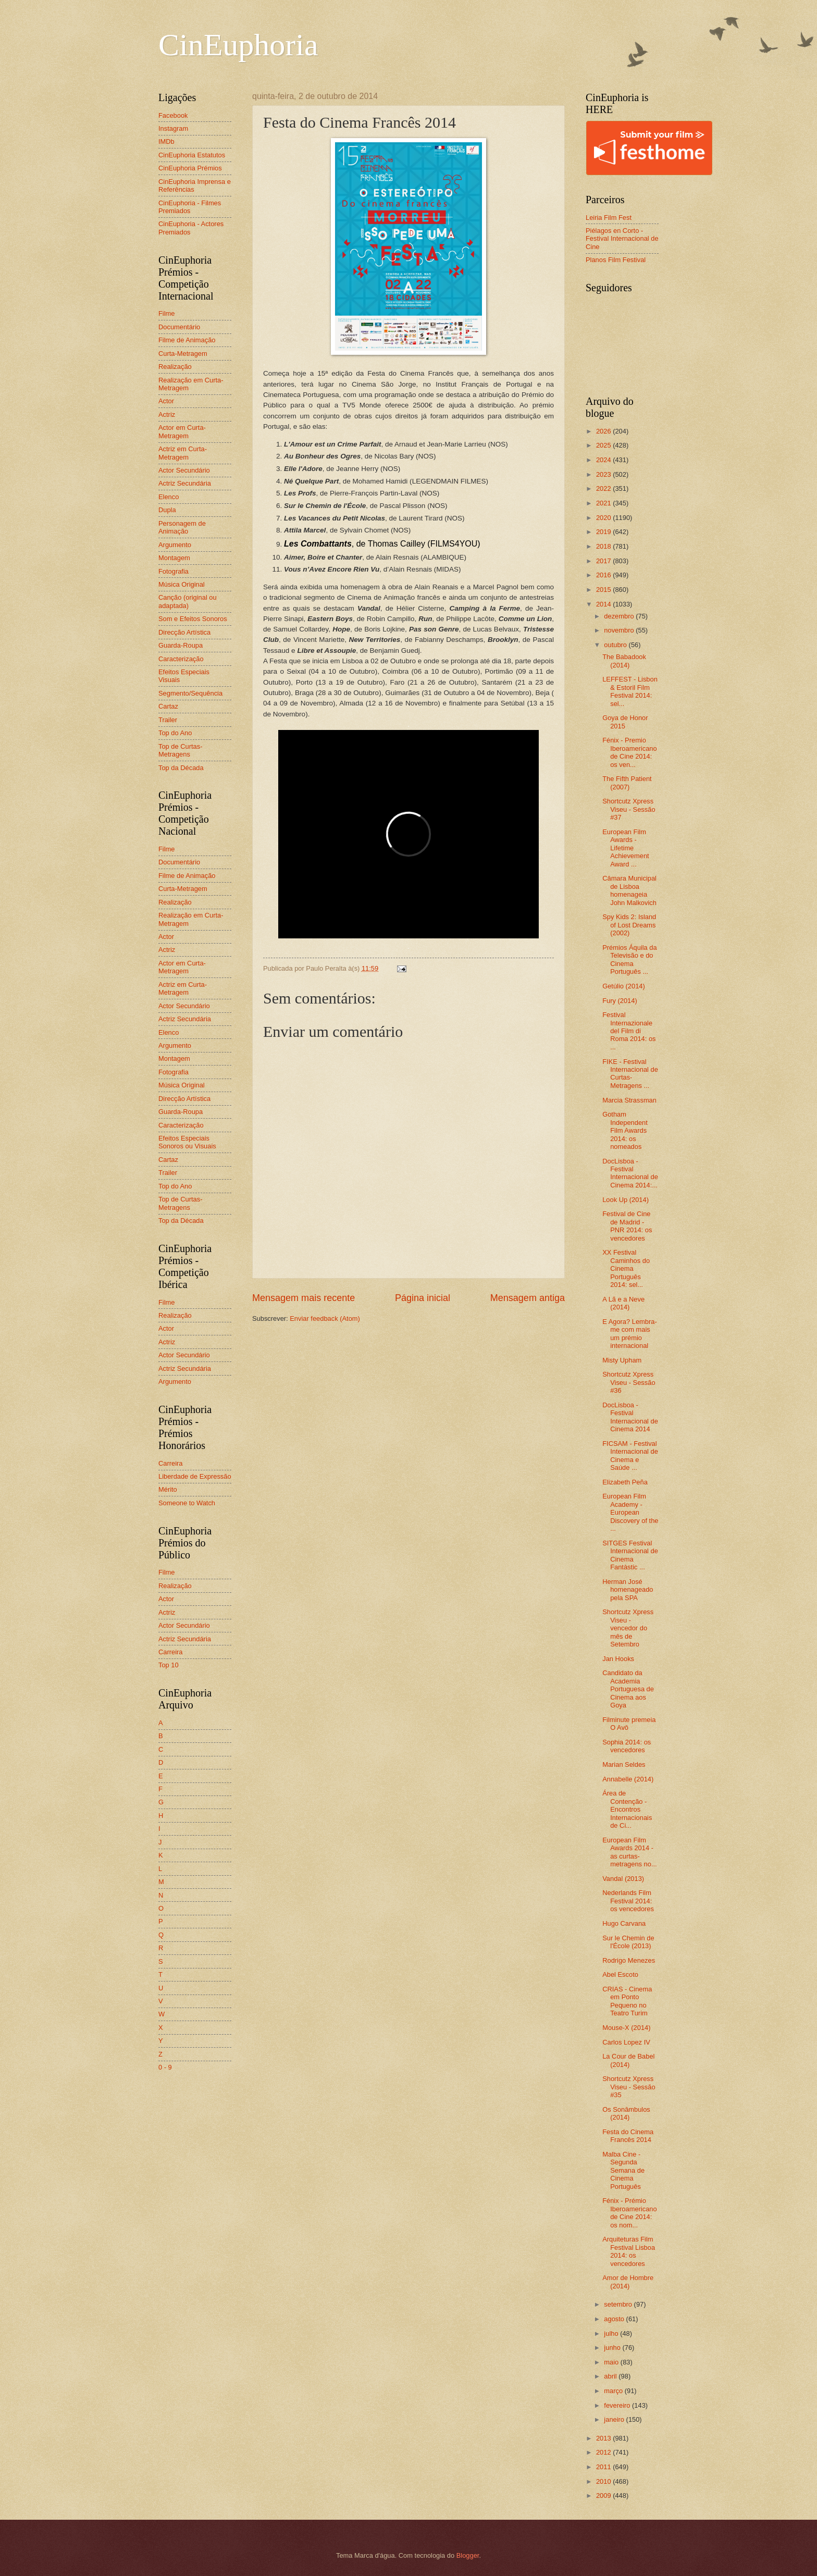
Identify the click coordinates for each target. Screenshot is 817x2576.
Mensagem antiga (527, 1298)
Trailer (167, 720)
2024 (604, 460)
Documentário (179, 327)
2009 (604, 2495)
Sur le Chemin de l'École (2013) (628, 1942)
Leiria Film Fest (609, 217)
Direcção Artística (184, 632)
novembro (620, 630)
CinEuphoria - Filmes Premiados (189, 207)
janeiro (615, 2419)
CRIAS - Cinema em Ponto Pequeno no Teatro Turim (627, 2001)
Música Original (181, 584)
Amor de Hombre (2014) (627, 2281)
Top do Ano (175, 733)
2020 (604, 518)
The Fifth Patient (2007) (626, 782)
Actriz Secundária (184, 483)
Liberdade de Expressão (194, 1476)
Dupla (167, 510)
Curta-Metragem (182, 353)
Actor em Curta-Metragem (182, 431)
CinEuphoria (238, 45)
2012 (604, 2452)
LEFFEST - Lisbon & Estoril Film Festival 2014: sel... (630, 691)
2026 (604, 431)
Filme (166, 313)
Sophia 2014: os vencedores (626, 1746)
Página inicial (422, 1298)
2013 (604, 2438)
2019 (604, 532)
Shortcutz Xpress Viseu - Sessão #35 (628, 2087)
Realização (175, 366)
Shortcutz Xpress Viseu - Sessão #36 (628, 1382)
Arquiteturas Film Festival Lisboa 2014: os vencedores (628, 2251)
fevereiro (618, 2405)
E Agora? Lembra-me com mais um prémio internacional (629, 1333)
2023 (604, 474)
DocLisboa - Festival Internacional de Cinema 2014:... (630, 1173)
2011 (604, 2467)
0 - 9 (165, 2067)
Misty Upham (621, 1360)
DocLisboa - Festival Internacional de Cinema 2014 (630, 1417)
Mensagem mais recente (303, 1298)
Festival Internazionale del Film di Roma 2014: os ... (628, 1031)
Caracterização (181, 659)
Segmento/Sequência (190, 693)
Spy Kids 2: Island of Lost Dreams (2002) (629, 925)
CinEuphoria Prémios (190, 168)
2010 (604, 2481)
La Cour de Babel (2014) (628, 2060)
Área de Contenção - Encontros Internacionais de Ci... (627, 1809)
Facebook (173, 115)
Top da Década (181, 768)
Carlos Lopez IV (626, 2042)
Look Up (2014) (625, 1200)
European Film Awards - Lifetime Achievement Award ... (625, 848)
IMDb (166, 141)
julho (612, 2333)
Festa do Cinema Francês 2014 (627, 2136)
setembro (619, 2304)
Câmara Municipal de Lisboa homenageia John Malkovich (629, 890)
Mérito (167, 1489)
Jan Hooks (618, 1659)
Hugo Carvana (624, 1923)
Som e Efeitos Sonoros (192, 619)
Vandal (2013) (623, 1879)
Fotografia (173, 571)
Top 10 (168, 1665)
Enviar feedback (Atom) (325, 1318)
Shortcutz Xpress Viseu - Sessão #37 (628, 809)
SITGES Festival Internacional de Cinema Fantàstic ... (630, 1555)
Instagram (173, 128)
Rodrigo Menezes (628, 1960)
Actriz (166, 414)
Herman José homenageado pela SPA (627, 1590)
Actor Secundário (184, 470)
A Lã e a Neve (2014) (623, 1303)
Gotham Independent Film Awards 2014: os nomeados (625, 1130)
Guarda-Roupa (180, 645)
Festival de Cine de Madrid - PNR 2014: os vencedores (627, 1226)
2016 (604, 575)
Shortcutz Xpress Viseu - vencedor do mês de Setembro (627, 1628)
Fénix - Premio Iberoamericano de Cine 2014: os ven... (629, 752)
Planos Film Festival (616, 260)
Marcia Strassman (629, 1100)
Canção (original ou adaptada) (187, 601)
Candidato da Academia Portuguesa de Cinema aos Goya (628, 1689)
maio (612, 2362)
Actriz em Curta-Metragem (182, 453)
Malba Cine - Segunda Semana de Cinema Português (623, 2170)
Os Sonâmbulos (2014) (626, 2113)
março (614, 2391)
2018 (604, 546)
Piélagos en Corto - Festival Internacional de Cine (622, 239)
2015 (604, 589)
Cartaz (168, 706)
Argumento (174, 545)
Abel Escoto (620, 1974)
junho (613, 2347)
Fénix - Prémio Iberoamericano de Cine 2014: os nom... (629, 2212)
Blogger (467, 2555)
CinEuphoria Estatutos (191, 155)
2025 (604, 445)
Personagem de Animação (182, 527)
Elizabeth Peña (625, 1482)
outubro (616, 645)
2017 (604, 561)
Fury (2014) (619, 1001)
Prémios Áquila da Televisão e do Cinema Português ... (629, 959)
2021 (604, 503)
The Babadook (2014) (624, 660)
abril (611, 2376)
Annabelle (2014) (627, 1779)
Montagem (174, 558)
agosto (615, 2319)
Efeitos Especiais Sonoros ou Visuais (187, 1142)
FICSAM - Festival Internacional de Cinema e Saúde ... (630, 1455)
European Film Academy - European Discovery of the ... (630, 1512)
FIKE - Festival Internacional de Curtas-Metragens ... (630, 1073)
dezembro (620, 616)
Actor (166, 401)
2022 (604, 488)
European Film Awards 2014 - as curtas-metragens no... (629, 1852)
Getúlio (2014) (623, 986)
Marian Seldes (623, 1764)
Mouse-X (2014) (626, 2028)
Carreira (170, 1463)
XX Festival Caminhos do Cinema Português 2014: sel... (626, 1268)
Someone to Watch (186, 1503)
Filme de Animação (187, 340)
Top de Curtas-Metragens (180, 750)
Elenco (168, 497)
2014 (604, 604)
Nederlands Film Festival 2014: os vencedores (628, 1901)
